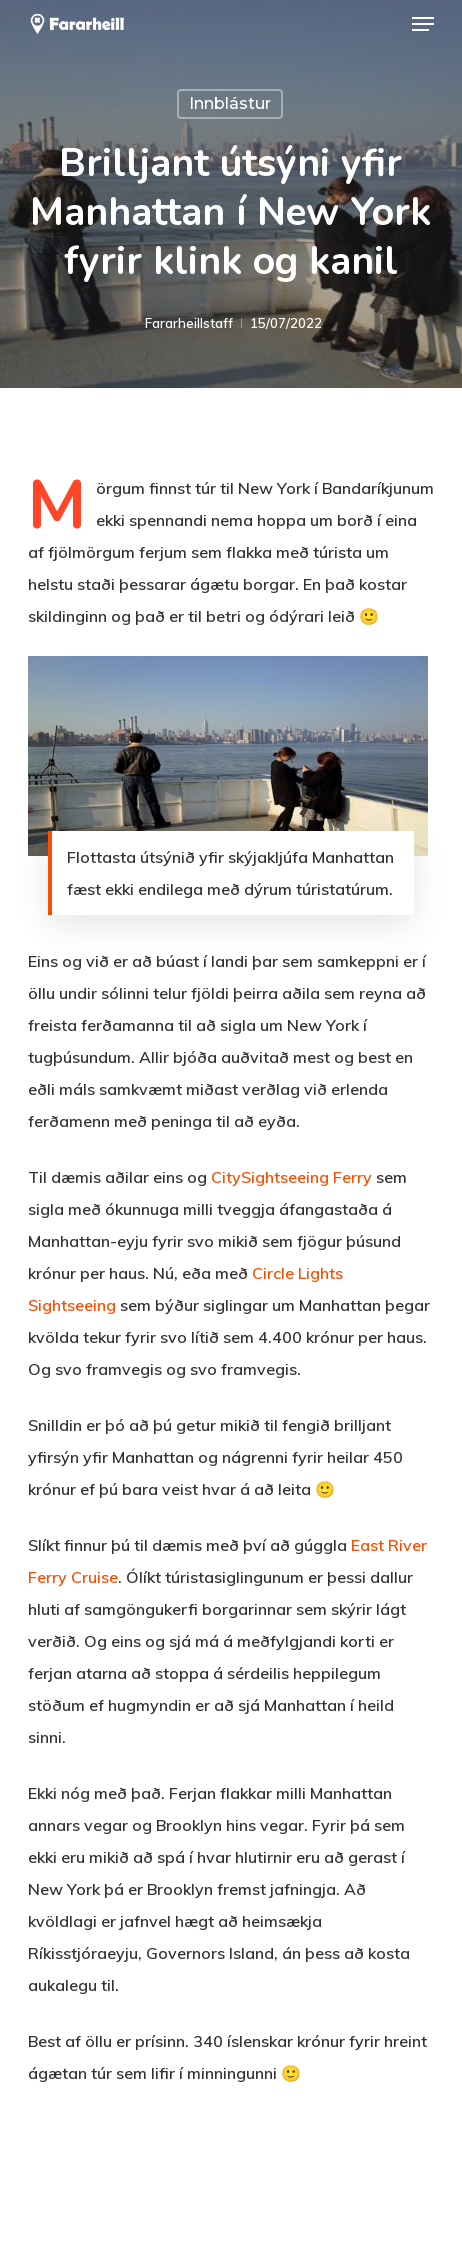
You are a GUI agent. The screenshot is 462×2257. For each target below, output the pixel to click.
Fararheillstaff (189, 323)
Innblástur (230, 103)
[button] (423, 24)
